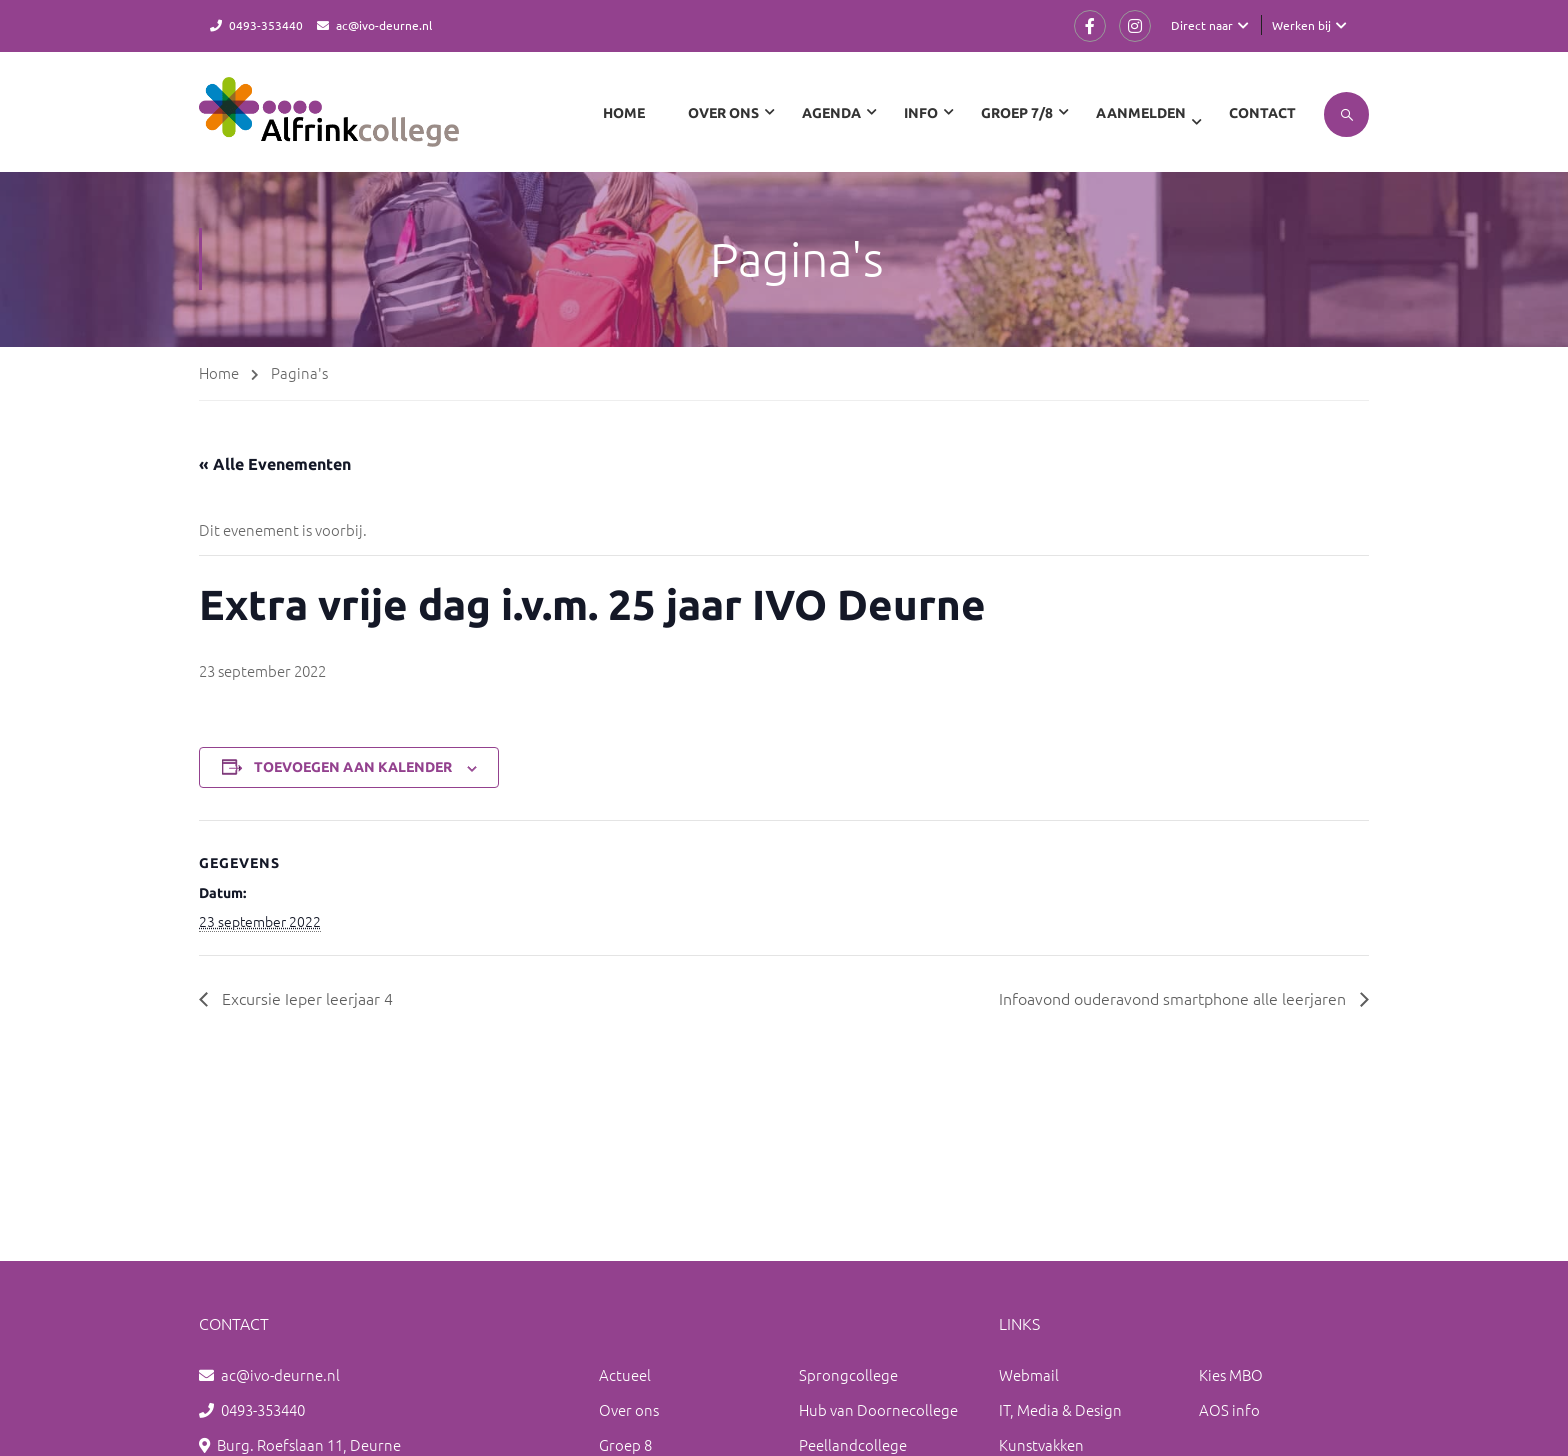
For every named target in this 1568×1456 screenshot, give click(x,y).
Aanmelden (1141, 113)
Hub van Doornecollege (878, 1409)
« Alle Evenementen (275, 464)
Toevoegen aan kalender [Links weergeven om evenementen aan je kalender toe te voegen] (353, 767)
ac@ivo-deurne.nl (384, 25)
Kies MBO (1231, 1374)
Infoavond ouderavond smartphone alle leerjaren (1174, 998)
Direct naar (1202, 25)
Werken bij (1301, 25)
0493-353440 (266, 25)
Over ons (629, 1409)
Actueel (625, 1374)
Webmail (1029, 1374)
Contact (1262, 113)
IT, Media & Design (1060, 1409)
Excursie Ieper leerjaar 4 (305, 998)
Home (624, 113)
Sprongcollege (848, 1374)
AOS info (1229, 1409)
